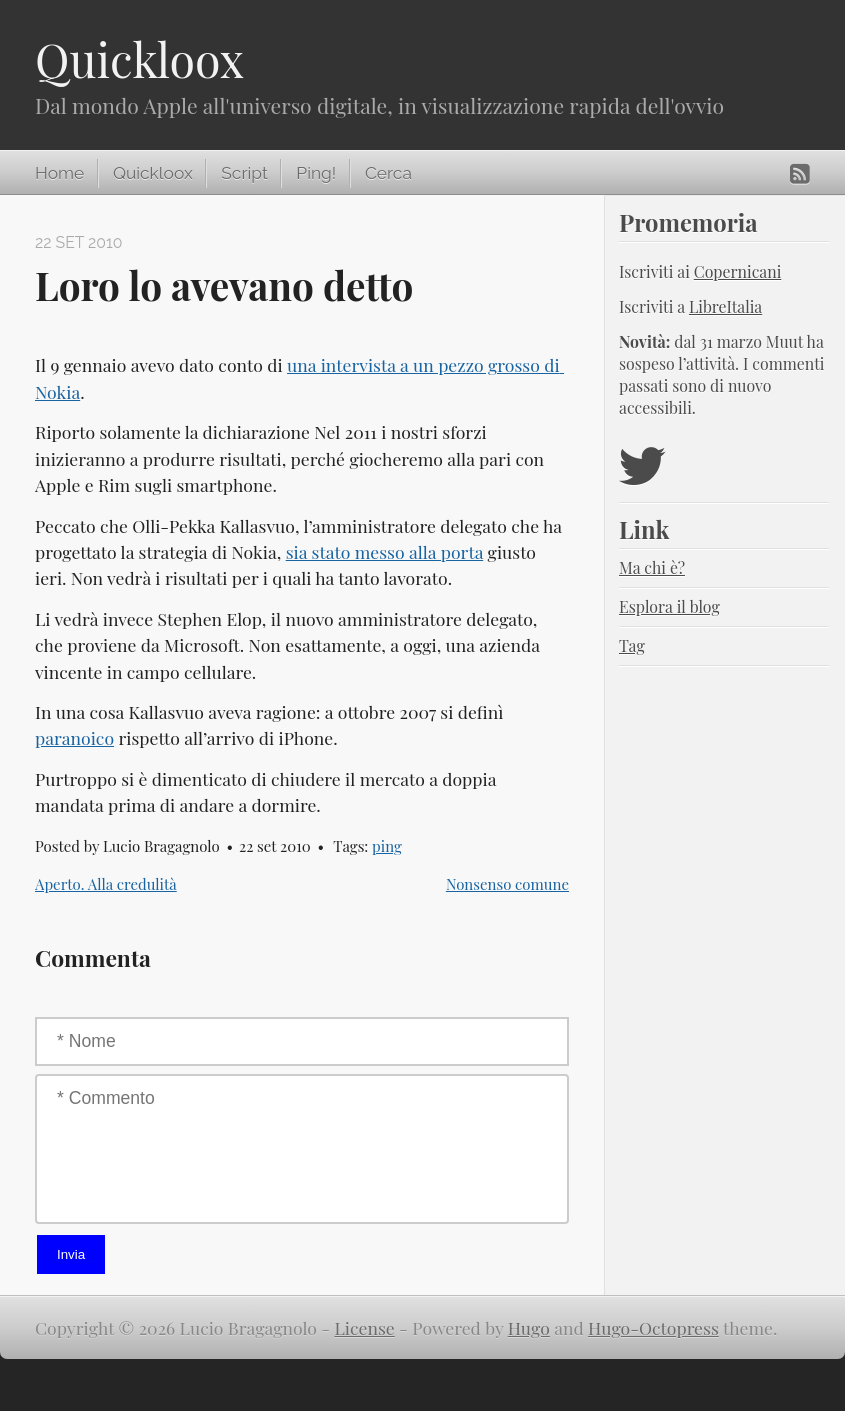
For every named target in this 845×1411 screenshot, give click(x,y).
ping (387, 846)
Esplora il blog (669, 606)
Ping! (316, 173)
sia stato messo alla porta (385, 551)
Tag (632, 645)
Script (244, 173)
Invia (71, 1254)
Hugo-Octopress (653, 1327)
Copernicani (738, 271)
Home (59, 173)
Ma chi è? (652, 567)
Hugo (529, 1327)
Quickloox (139, 59)
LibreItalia (725, 306)
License (365, 1327)
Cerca (388, 173)
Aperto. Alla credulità (106, 884)
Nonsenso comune (507, 884)
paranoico (74, 737)
